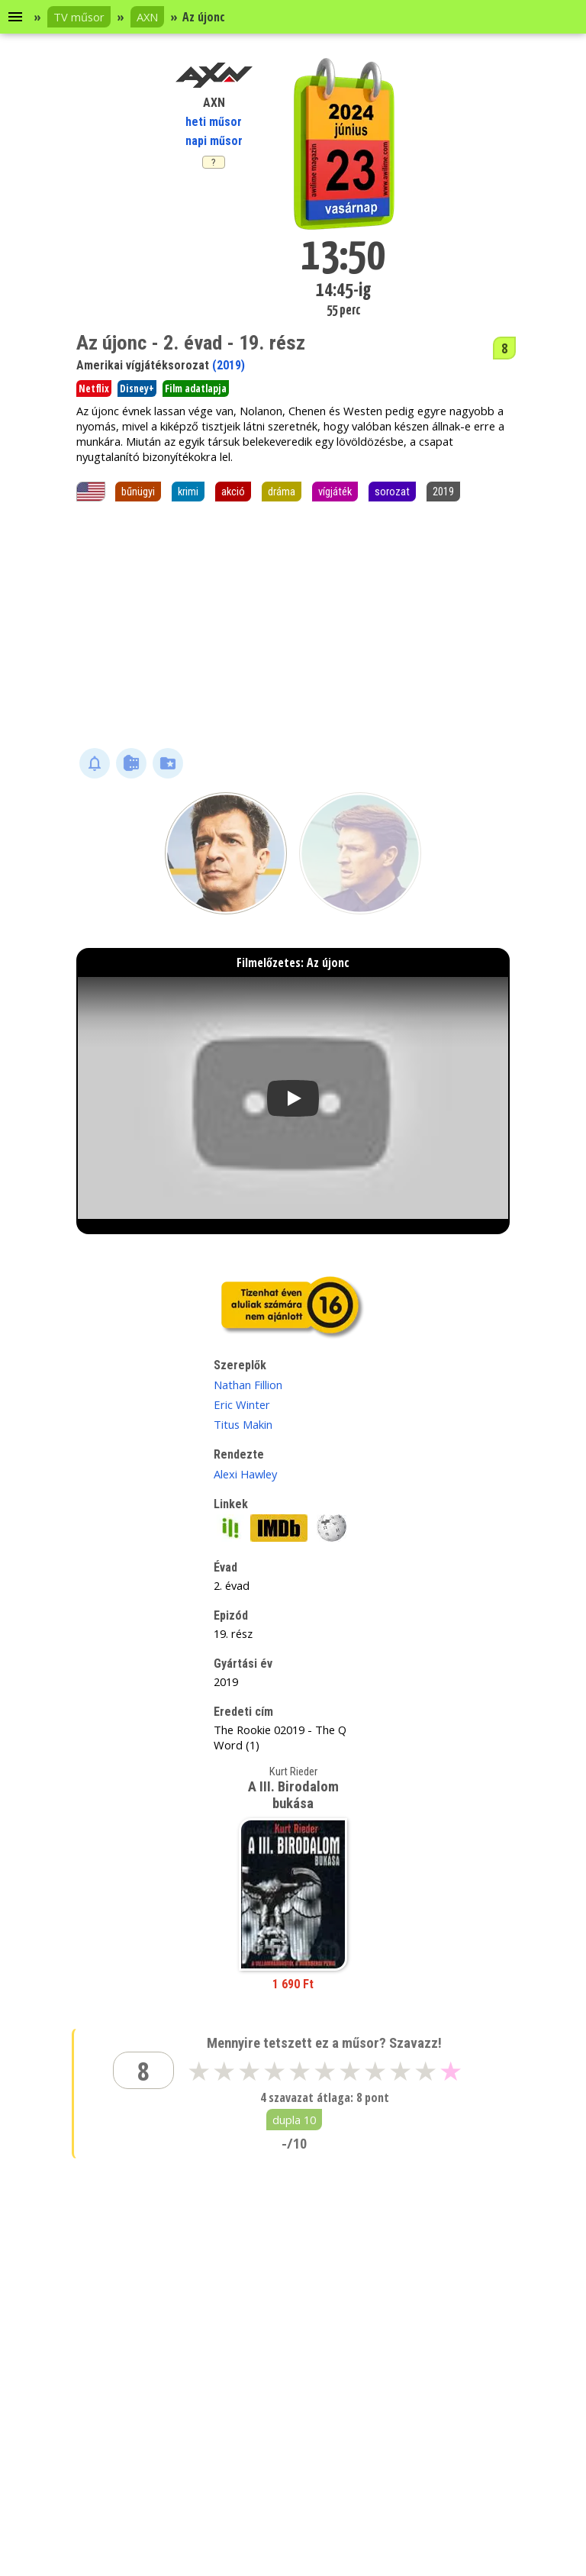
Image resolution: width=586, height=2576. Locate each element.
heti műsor (213, 121)
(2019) (228, 365)
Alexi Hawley (245, 1473)
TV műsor (79, 16)
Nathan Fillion (248, 1384)
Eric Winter (242, 1404)
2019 (443, 491)
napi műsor (214, 141)
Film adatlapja (196, 388)
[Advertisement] (293, 626)
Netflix (94, 388)
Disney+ (137, 388)
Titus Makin (243, 1424)
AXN (147, 16)
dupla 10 (294, 2119)
